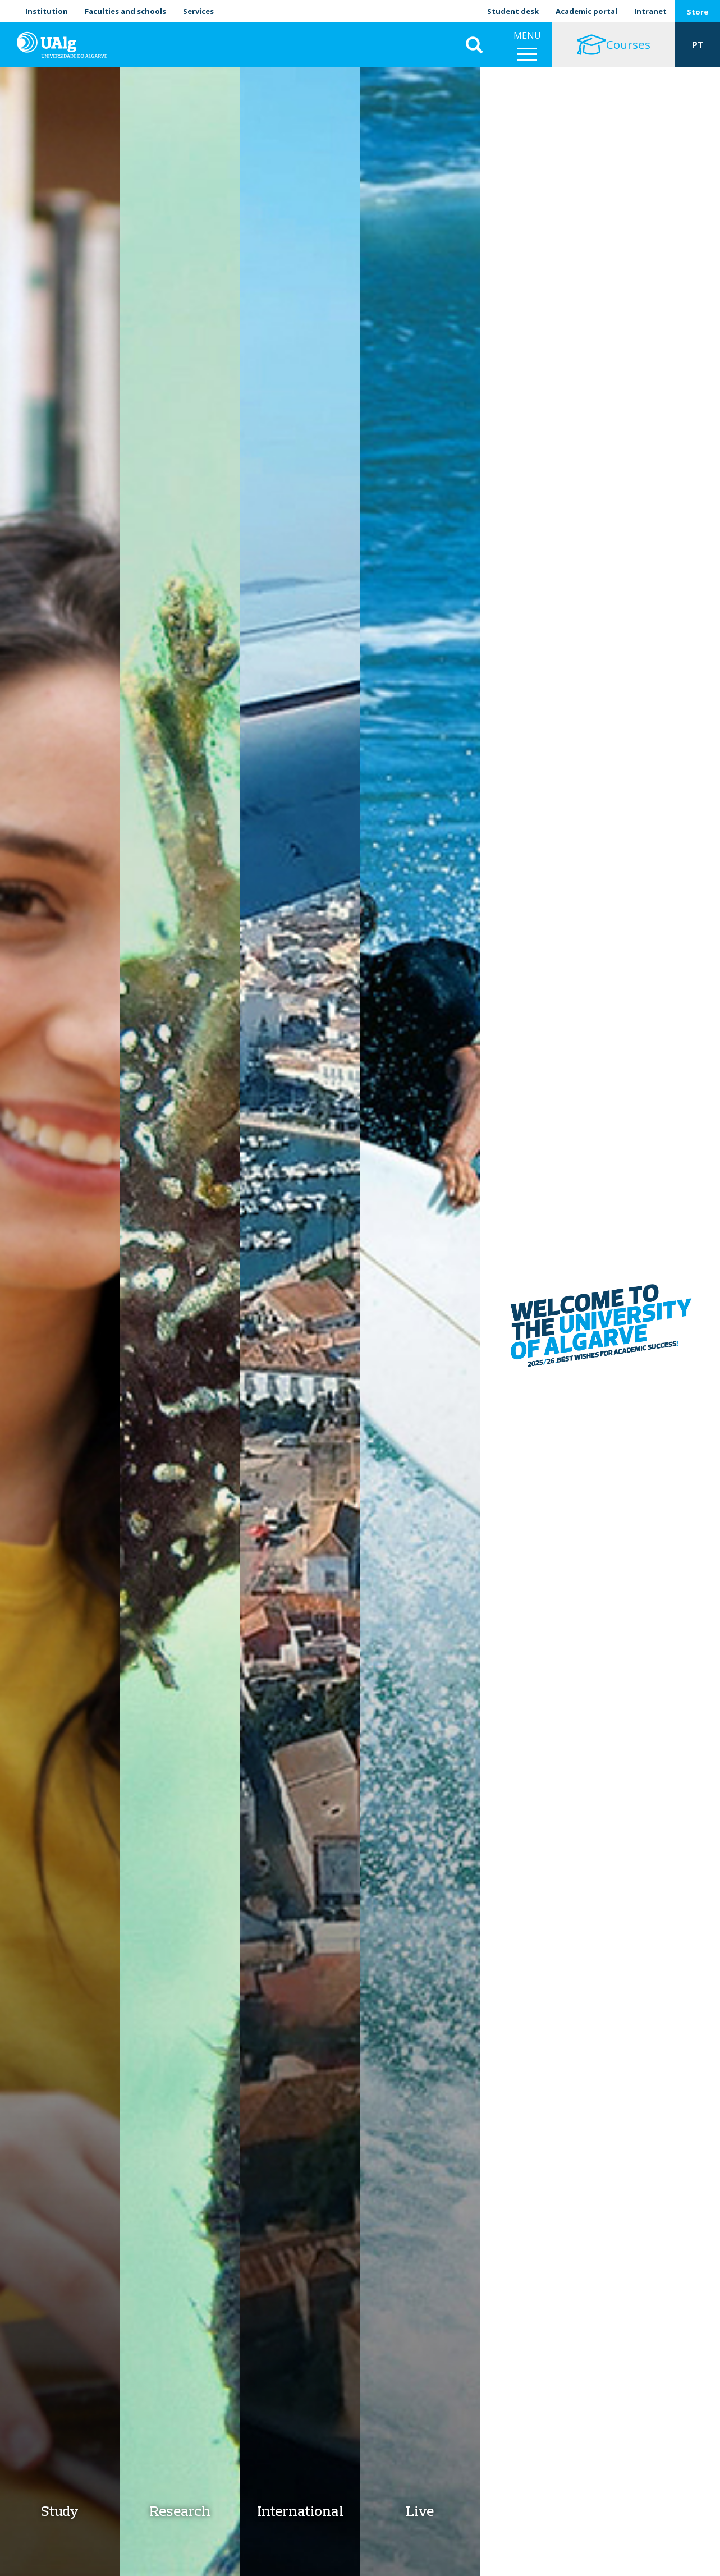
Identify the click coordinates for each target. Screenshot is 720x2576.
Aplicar (474, 44)
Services (198, 11)
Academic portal (586, 11)
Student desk (513, 11)
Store (697, 12)
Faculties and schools (125, 11)
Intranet (650, 11)
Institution (46, 11)
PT (698, 45)
